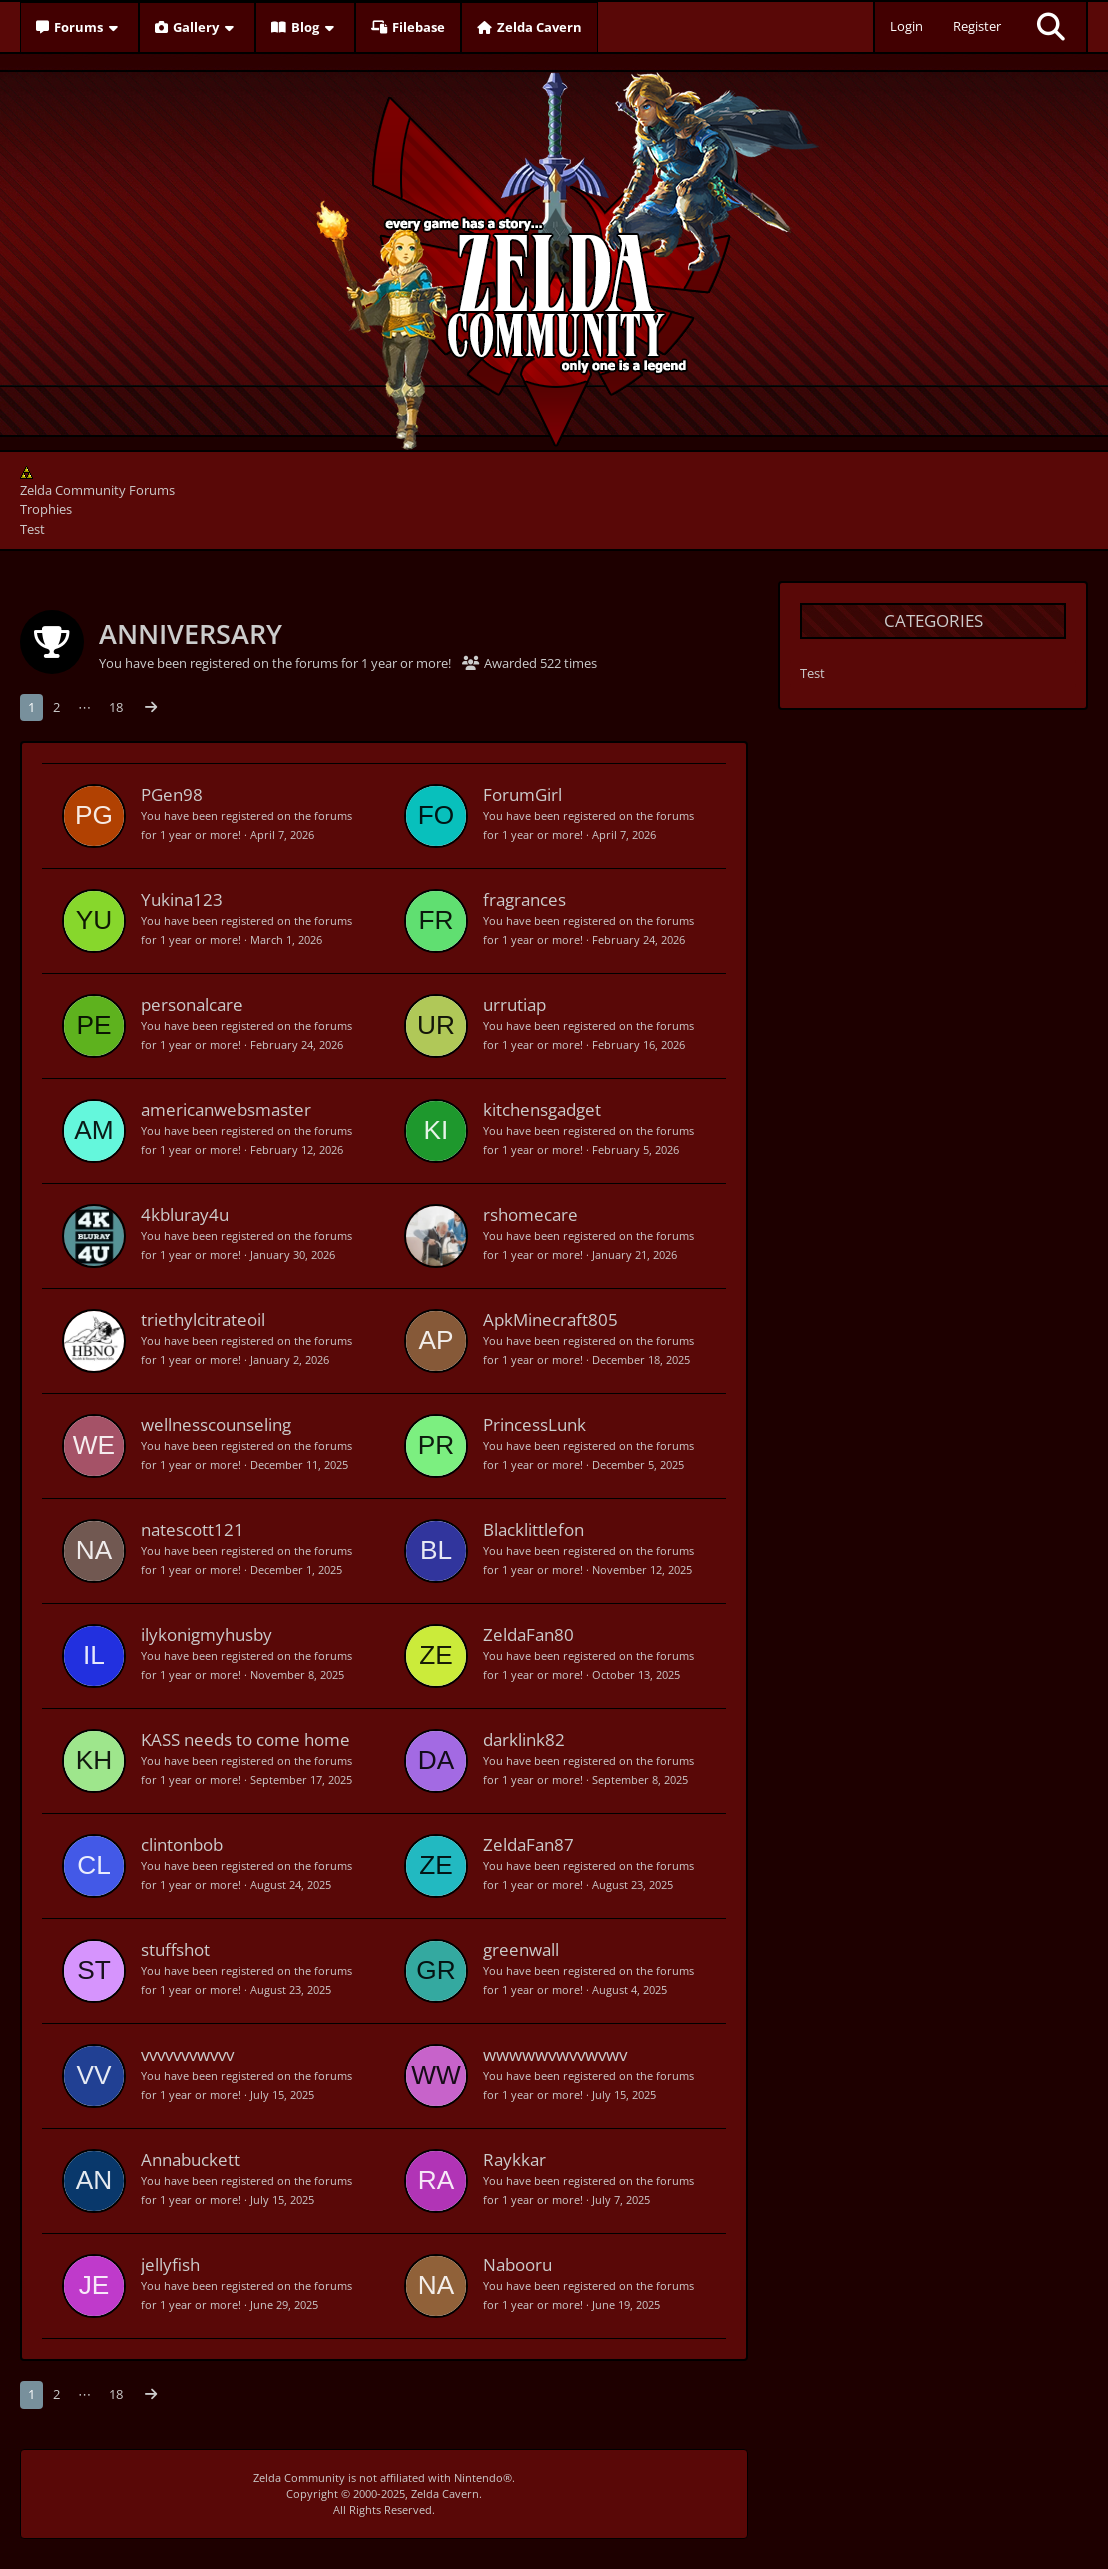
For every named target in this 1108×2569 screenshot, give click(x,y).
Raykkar (514, 2159)
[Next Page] (151, 707)
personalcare (192, 1004)
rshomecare (530, 1214)
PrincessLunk (534, 1424)
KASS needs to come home (245, 1739)
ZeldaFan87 (528, 1844)
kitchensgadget (542, 1109)
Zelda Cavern (445, 2493)
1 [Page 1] (31, 707)
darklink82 (524, 1739)
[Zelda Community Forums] (554, 256)
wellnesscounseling (216, 1424)
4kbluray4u (185, 1214)
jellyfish (170, 2264)
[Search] (1051, 27)
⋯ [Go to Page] (84, 707)
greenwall (521, 1949)
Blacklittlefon (533, 1529)
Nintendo (478, 2477)
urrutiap (514, 1004)
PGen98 (172, 794)
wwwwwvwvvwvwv (555, 2054)
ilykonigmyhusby (206, 1634)
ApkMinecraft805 (550, 1319)
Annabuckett (190, 2159)
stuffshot (175, 1949)
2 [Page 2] (56, 707)
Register (977, 26)
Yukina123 (182, 899)
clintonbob (182, 1844)
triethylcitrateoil (203, 1319)
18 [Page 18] (116, 707)
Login (906, 26)
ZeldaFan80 (528, 1634)
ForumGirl (522, 794)
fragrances (524, 899)
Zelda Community (299, 2477)
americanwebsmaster (226, 1109)
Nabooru (517, 2264)
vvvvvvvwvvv (187, 2054)
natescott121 (192, 1529)
